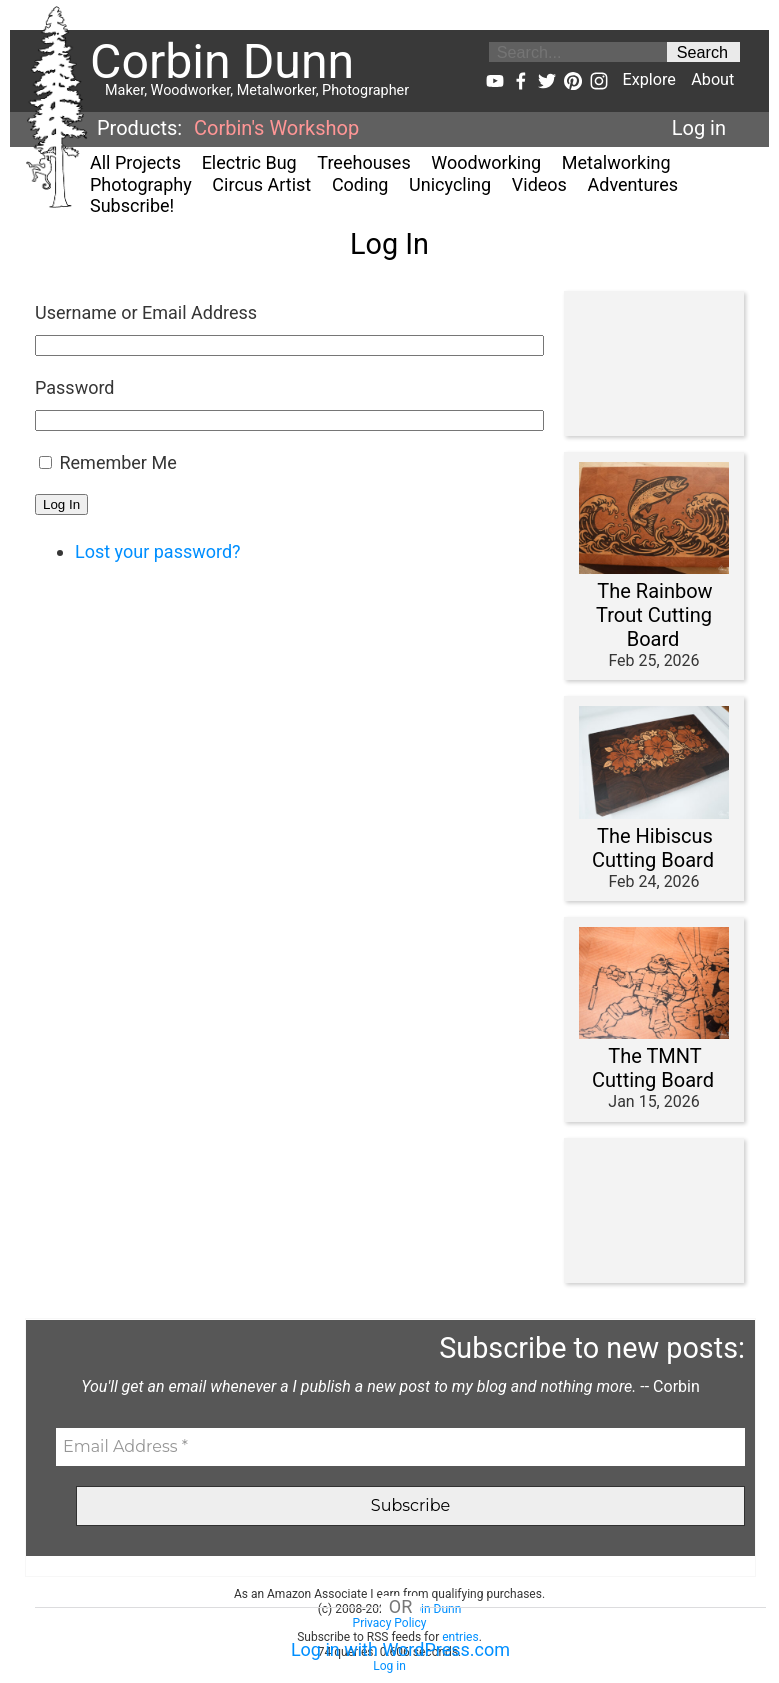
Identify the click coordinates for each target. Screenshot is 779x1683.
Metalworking (616, 162)
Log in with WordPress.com (400, 1649)
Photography (141, 184)
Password (75, 387)
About (712, 79)
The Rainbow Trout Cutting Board (654, 615)
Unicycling (450, 184)
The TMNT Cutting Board (653, 1068)
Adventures (633, 184)
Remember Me (117, 462)
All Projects (135, 162)
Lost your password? (158, 551)
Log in (699, 128)
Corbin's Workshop (276, 128)
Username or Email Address (146, 312)
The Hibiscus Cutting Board (653, 848)
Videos (539, 184)
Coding (360, 184)
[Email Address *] (400, 1447)
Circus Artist (261, 184)
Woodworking (486, 162)
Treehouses (363, 162)
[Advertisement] (649, 363)
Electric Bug (249, 162)
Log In (61, 504)
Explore (648, 79)
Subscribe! (132, 205)
